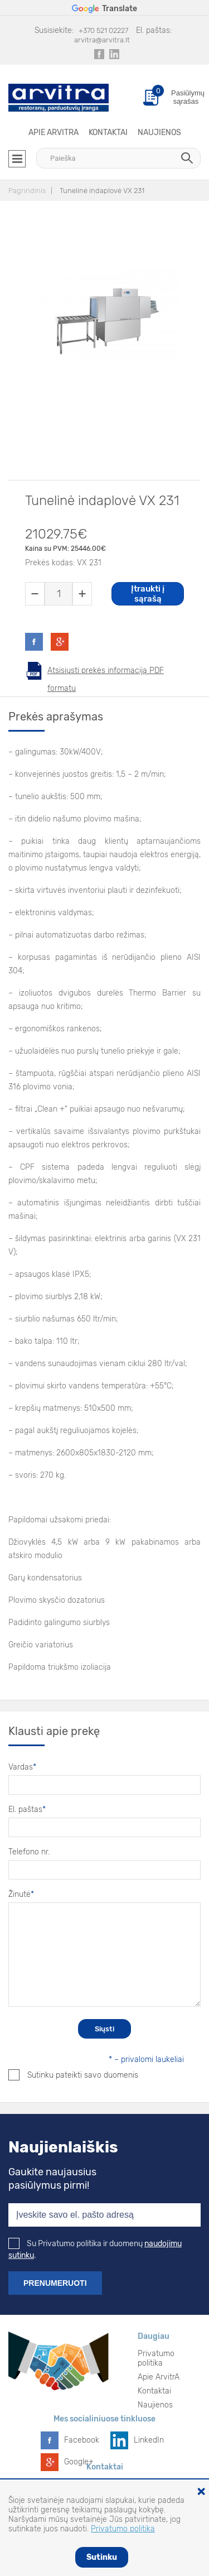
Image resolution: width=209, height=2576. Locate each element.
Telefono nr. (29, 1852)
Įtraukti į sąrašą (147, 594)
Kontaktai (108, 132)
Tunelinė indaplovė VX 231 (102, 190)
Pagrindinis (27, 190)
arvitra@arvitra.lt (102, 40)
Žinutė (21, 1894)
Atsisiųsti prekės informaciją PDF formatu (105, 673)
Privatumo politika (156, 2358)
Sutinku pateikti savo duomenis (73, 2074)
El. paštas (27, 1809)
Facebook (81, 2440)
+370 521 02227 (103, 30)
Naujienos (159, 132)
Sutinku (101, 2557)
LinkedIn (149, 2440)
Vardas (22, 1767)
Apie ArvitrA (53, 132)
